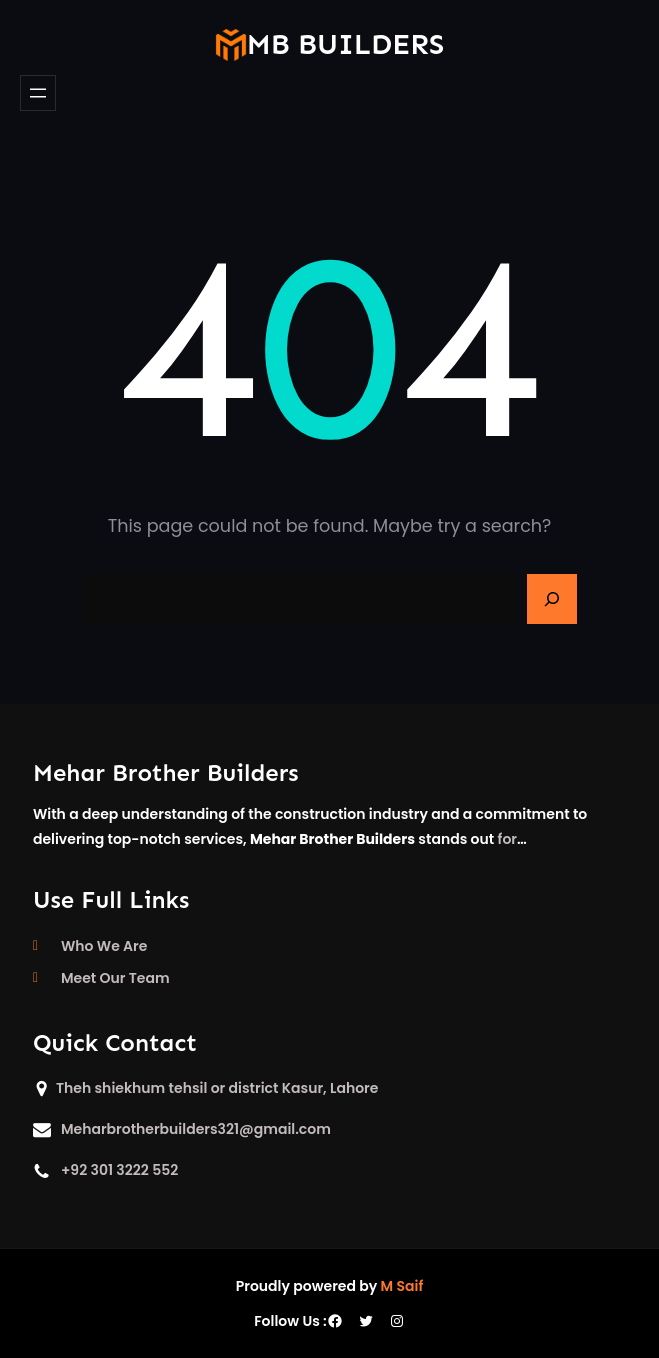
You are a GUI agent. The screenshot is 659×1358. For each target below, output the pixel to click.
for (507, 839)
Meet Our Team (115, 978)
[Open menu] (38, 93)
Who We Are (104, 946)
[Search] (552, 599)
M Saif (402, 1286)
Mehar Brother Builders (166, 772)
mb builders (345, 44)
